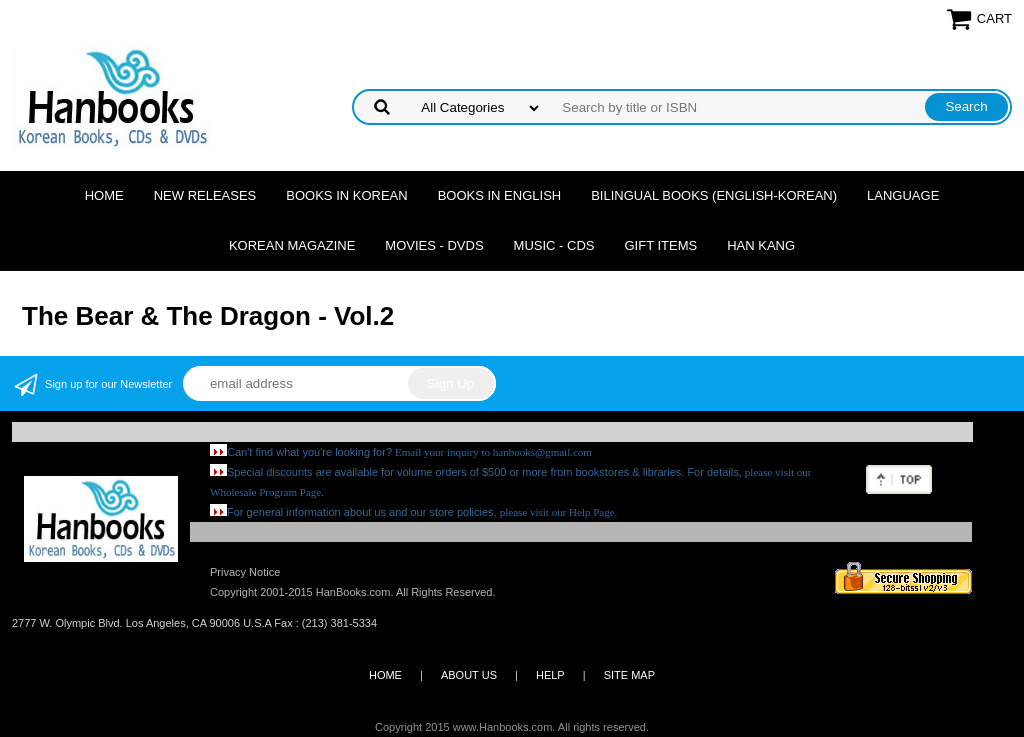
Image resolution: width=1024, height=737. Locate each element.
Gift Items (660, 245)
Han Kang (761, 245)
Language (903, 195)
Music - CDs (554, 245)
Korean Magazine (292, 245)
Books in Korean (346, 195)
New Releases (205, 195)
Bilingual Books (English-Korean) (714, 195)
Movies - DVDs (434, 245)
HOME (385, 675)
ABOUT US (469, 675)
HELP (550, 675)
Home (104, 195)
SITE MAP (629, 675)
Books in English (500, 195)
